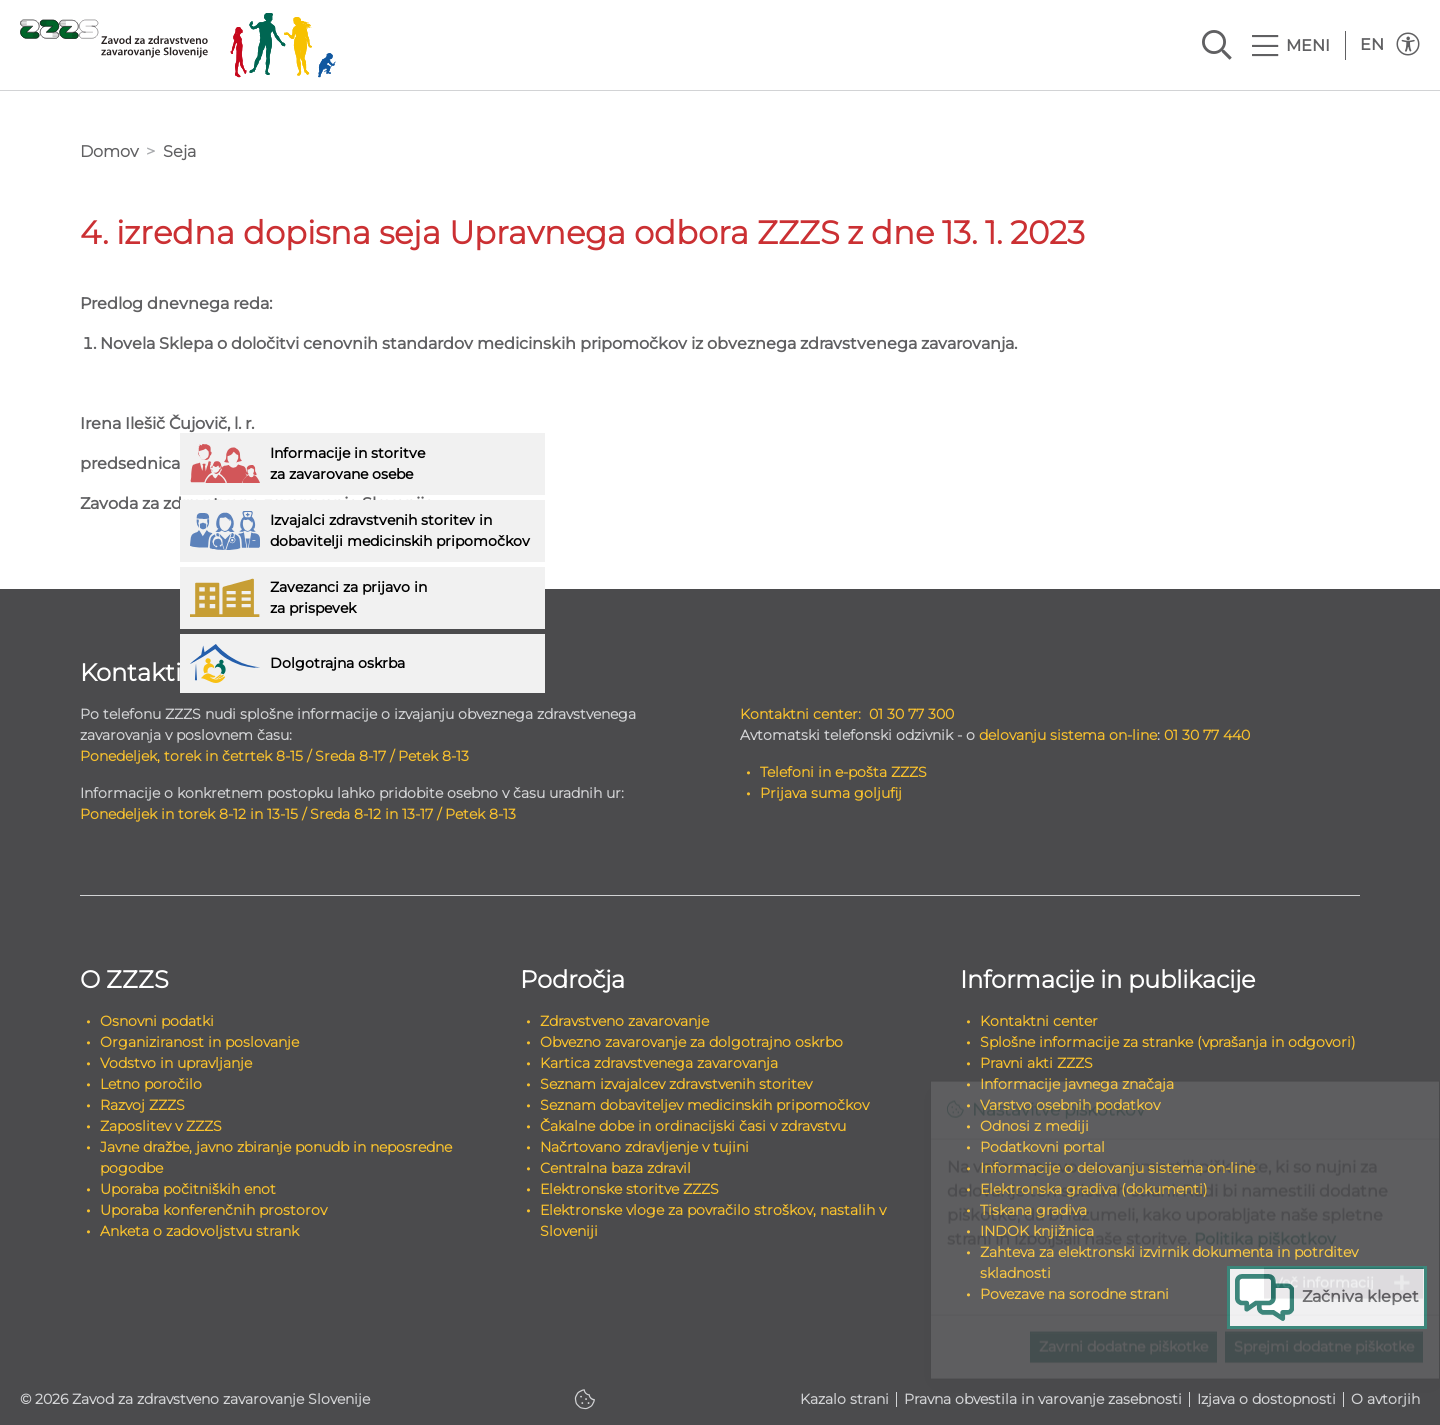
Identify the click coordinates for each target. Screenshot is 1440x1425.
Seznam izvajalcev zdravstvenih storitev (676, 1084)
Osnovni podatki (157, 1021)
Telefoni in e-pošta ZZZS (843, 772)
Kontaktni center (1039, 1021)
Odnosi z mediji (1034, 1126)
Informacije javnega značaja (1077, 1084)
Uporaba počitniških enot (188, 1189)
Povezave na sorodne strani (1074, 1294)
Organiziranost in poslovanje (199, 1042)
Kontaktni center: (800, 714)
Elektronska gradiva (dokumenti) (1094, 1189)
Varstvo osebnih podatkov (1070, 1105)
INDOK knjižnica (1037, 1231)
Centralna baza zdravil (615, 1168)
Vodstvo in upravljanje (176, 1063)
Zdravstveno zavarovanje (624, 1021)
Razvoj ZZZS (142, 1105)
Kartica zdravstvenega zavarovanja (659, 1063)
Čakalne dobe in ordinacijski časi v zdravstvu (693, 1126)
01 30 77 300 (911, 714)
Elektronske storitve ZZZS (629, 1189)
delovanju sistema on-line (1068, 735)
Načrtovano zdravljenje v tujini (644, 1147)
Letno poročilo (151, 1084)
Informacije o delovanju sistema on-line (1117, 1168)
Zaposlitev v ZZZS (161, 1126)
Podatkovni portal (1042, 1147)
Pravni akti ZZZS (1036, 1063)
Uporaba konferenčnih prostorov (213, 1210)
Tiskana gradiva (1033, 1210)
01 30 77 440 (1207, 735)
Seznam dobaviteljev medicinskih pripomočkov (704, 1105)
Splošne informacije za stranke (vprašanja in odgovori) (1168, 1042)
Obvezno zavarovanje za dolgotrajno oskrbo (691, 1042)
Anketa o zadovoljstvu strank (199, 1231)
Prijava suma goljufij (831, 793)
